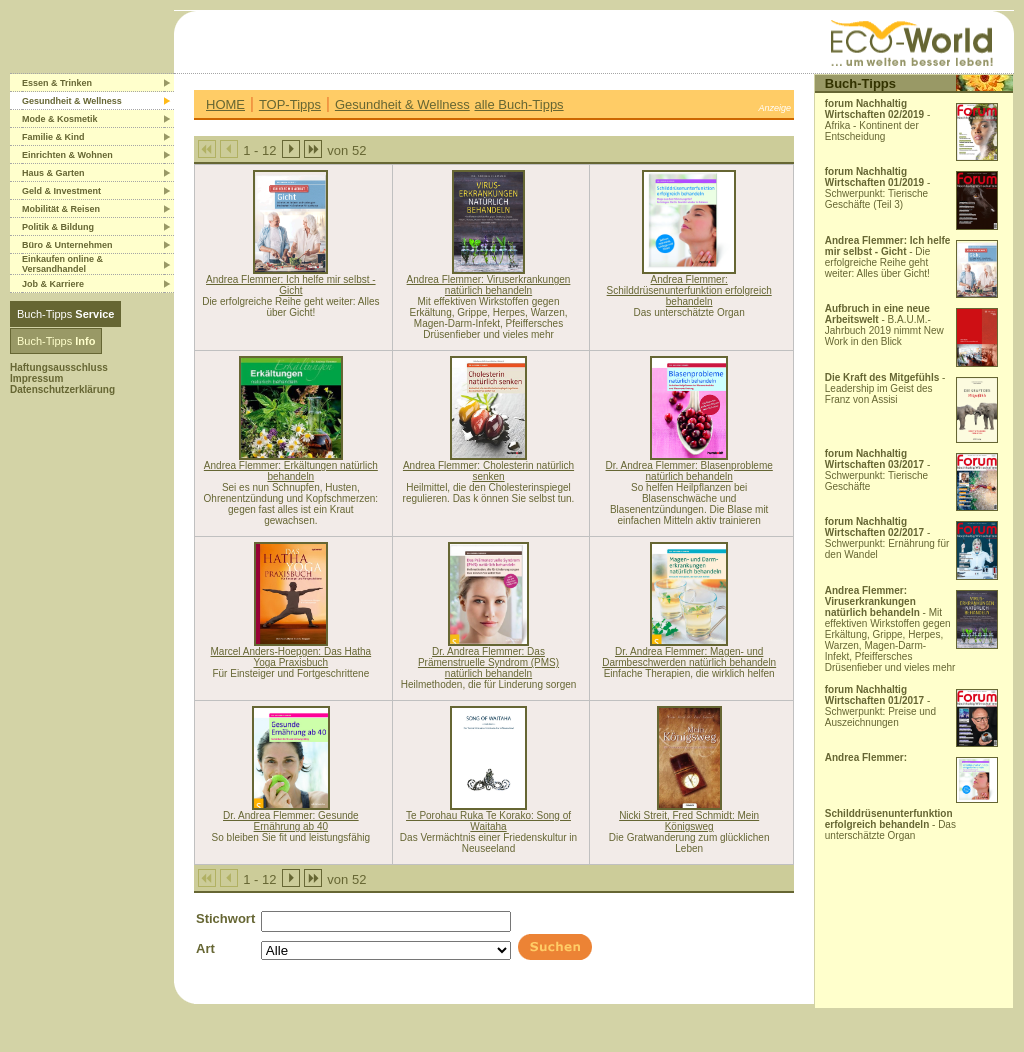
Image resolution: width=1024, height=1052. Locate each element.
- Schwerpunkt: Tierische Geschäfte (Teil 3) (878, 188)
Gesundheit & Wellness (402, 104)
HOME (225, 104)
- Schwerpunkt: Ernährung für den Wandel (887, 538)
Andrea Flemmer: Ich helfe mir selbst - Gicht (291, 285)
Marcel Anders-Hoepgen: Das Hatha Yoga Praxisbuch (291, 657)
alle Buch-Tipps (519, 104)
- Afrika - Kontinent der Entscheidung (878, 120)
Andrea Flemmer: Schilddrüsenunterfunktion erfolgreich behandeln (689, 290)
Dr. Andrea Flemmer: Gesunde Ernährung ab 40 (291, 821)
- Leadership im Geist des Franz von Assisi (885, 388)
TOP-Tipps (290, 104)
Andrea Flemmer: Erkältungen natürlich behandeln (291, 471)
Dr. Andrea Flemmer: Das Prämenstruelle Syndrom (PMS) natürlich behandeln (488, 662)
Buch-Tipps (65, 314)
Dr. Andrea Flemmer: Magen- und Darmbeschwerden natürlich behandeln (689, 657)
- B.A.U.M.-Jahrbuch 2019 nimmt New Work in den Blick (884, 325)
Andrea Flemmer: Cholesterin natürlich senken (488, 471)
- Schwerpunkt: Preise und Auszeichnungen (880, 706)
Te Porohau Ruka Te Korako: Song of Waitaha (488, 821)
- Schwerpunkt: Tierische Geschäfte (878, 470)
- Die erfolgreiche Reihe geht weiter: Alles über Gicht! (888, 257)
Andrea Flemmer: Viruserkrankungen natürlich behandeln (489, 285)
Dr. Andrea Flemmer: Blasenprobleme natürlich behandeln (689, 471)
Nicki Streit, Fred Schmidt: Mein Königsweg (689, 821)
